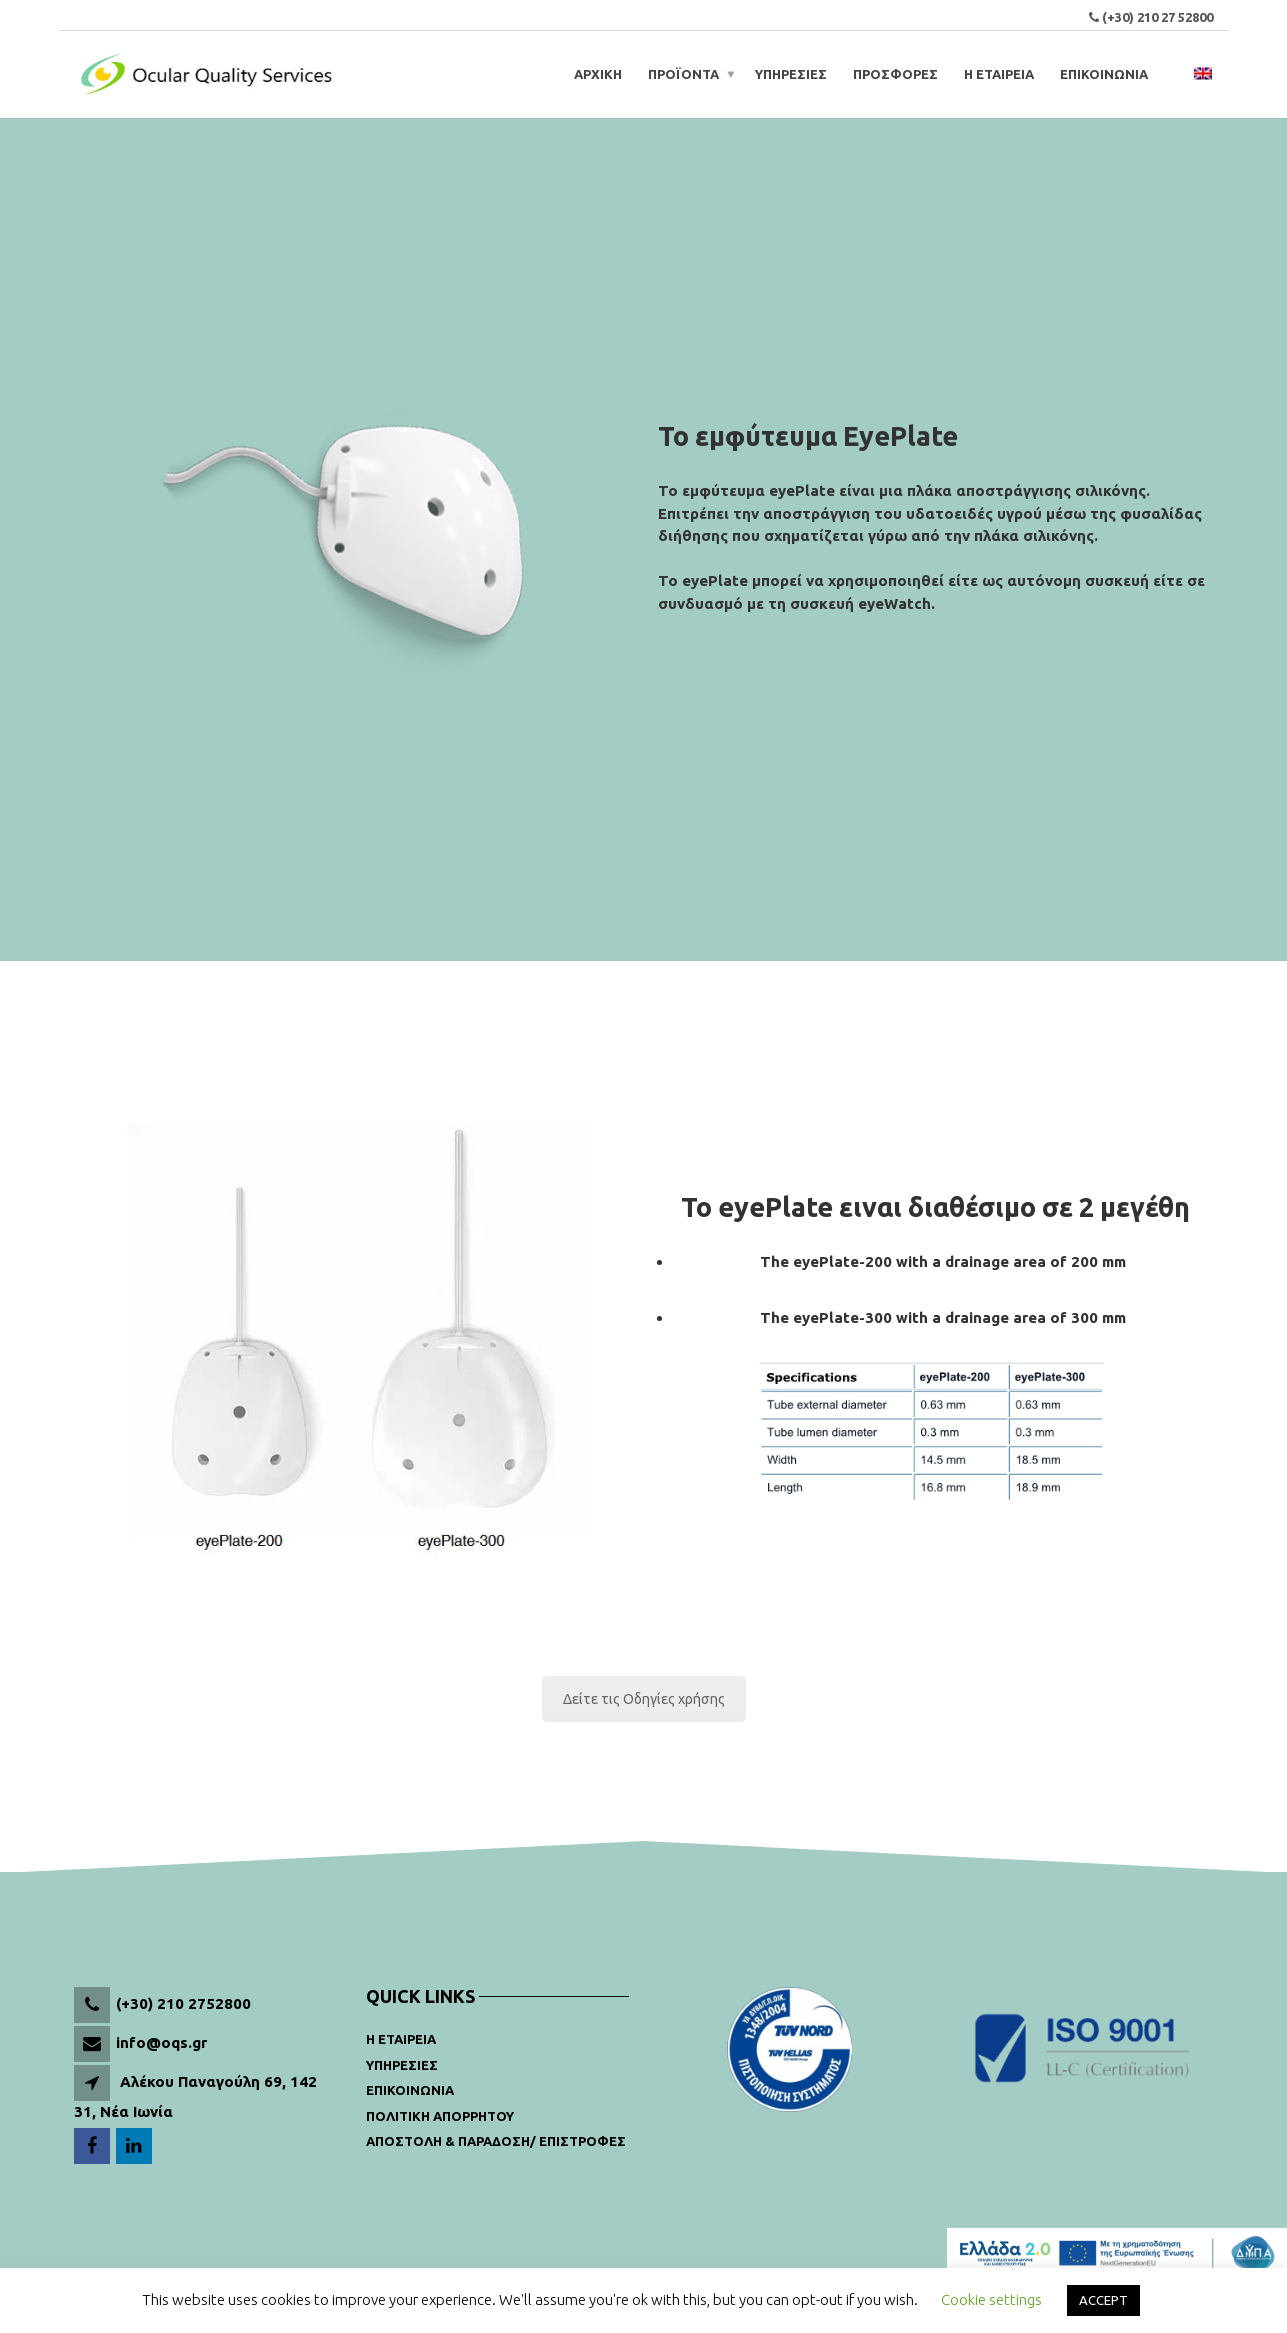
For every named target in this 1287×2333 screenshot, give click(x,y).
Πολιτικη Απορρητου (440, 2116)
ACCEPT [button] (1103, 2300)
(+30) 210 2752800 (183, 2003)
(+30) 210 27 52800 (1157, 17)
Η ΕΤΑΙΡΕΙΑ (999, 74)
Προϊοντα (683, 74)
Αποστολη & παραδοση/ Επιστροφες (496, 2141)
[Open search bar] (1174, 74)
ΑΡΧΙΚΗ (598, 74)
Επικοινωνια (410, 2090)
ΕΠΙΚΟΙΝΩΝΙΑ (1104, 74)
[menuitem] (1203, 74)
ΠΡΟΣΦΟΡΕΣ (895, 74)
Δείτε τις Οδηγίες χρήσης (644, 1699)
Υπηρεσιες (402, 2065)
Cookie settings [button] (991, 2299)
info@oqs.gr (161, 2042)
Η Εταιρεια (401, 2039)
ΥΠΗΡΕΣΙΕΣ (791, 74)
